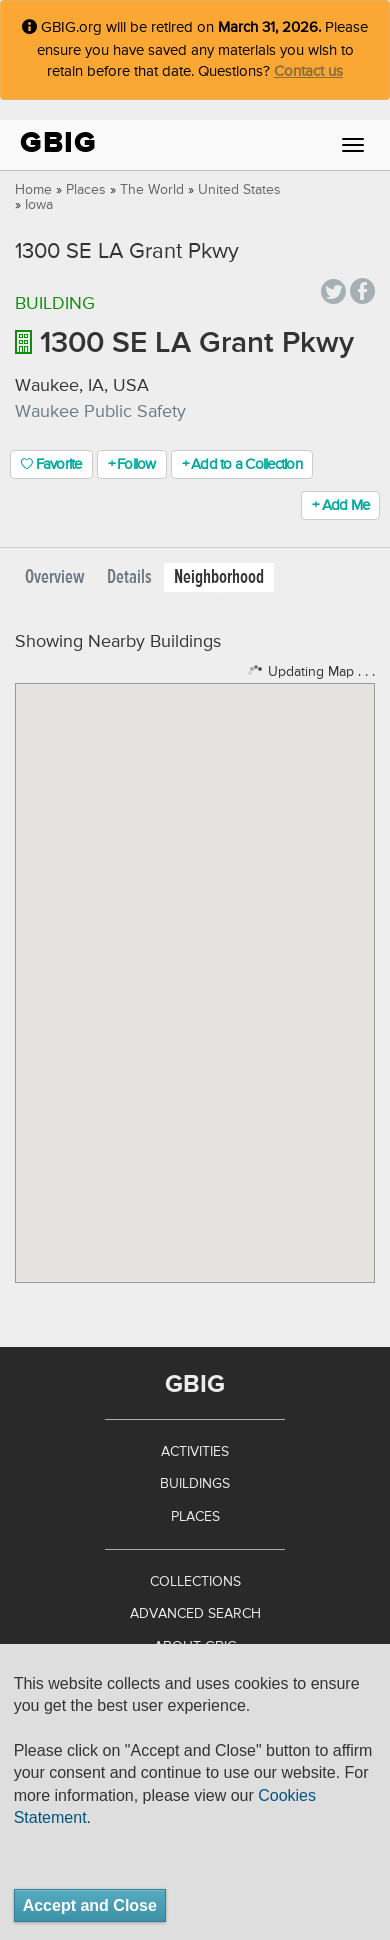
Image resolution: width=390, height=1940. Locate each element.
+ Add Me (340, 505)
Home (33, 190)
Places (86, 190)
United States (239, 190)
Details (129, 577)
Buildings (195, 1484)
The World (152, 190)
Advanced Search (195, 1614)
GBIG (58, 142)
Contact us (308, 71)
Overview (55, 577)
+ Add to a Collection (242, 464)
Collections (195, 1582)
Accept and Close (90, 1905)
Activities (195, 1452)
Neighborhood (219, 577)
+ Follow (132, 464)
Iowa (39, 205)
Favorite (51, 464)
